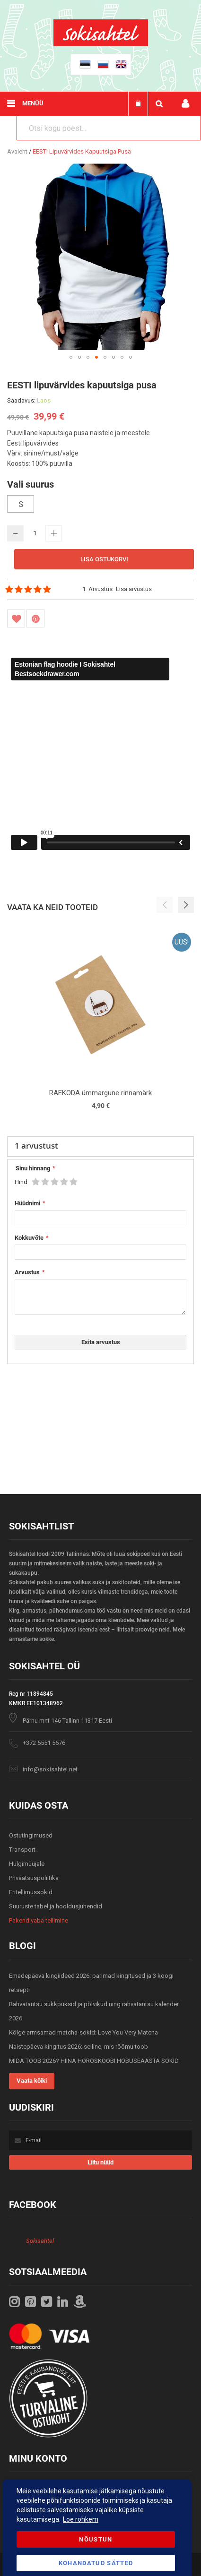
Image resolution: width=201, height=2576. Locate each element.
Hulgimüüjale (26, 1863)
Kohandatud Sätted (96, 2563)
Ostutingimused (30, 1835)
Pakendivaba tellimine (38, 1920)
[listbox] (100, 505)
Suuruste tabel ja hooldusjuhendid (55, 1906)
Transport (22, 1849)
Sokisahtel (40, 2240)
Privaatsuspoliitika (34, 1877)
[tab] (100, 1146)
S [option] (20, 504)
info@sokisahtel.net (50, 1769)
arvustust (36, 1145)
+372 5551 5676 (44, 1742)
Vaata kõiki (32, 2080)
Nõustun (95, 2539)
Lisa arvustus (134, 588)
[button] (71, 357)
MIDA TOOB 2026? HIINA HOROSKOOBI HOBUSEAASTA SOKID (94, 2060)
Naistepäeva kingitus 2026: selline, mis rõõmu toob (78, 2046)
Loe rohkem (80, 2519)
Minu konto (185, 104)
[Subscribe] (100, 2162)
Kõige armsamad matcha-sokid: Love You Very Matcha (83, 2032)
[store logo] (100, 44)
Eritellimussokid (30, 1892)
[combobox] (109, 128)
